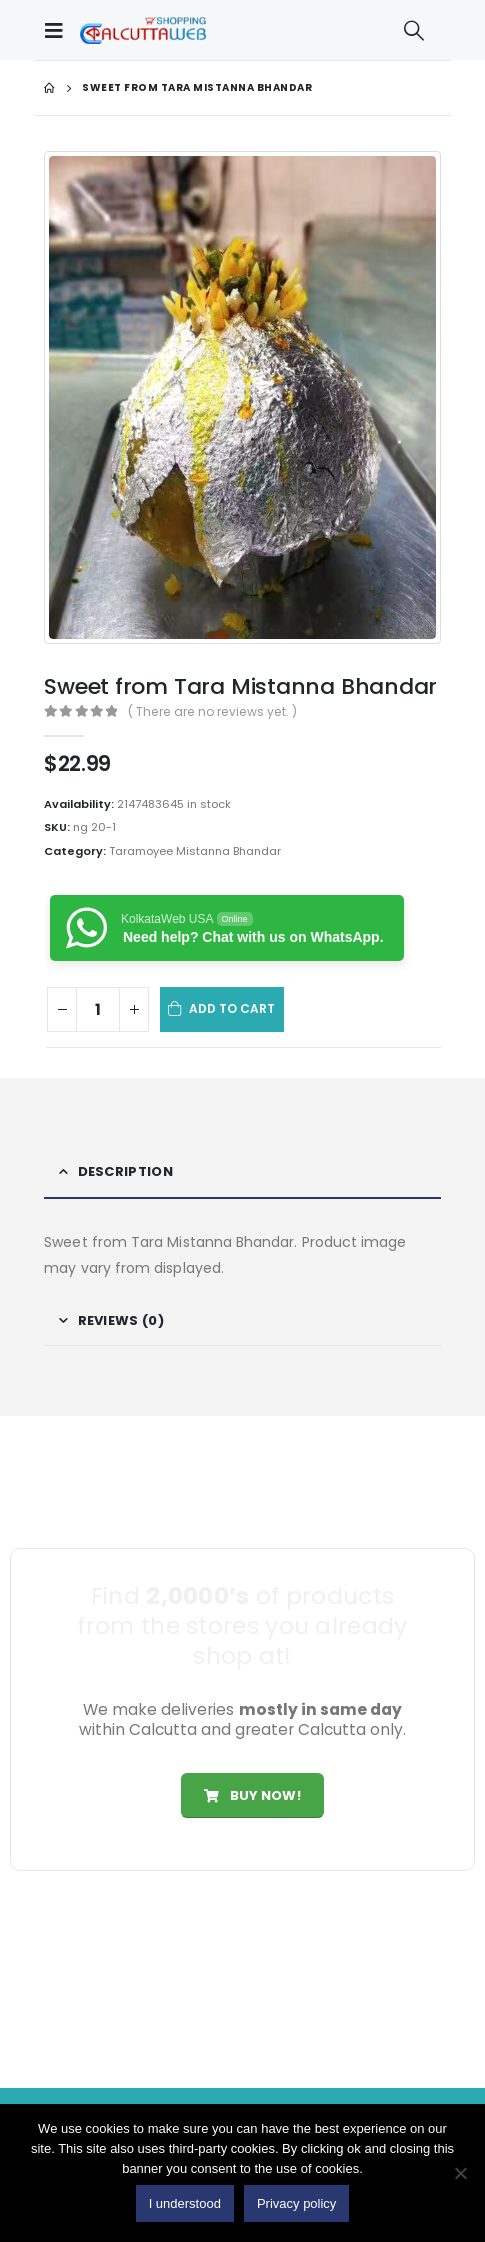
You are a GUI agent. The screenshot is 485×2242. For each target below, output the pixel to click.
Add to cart (232, 1008)
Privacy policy (296, 2203)
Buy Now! (252, 1795)
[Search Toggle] (414, 30)
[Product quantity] (98, 1009)
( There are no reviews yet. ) (212, 711)
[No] (460, 2173)
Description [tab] (125, 1171)
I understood (185, 2203)
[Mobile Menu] (59, 30)
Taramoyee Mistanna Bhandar (195, 851)
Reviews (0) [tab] (121, 1320)
